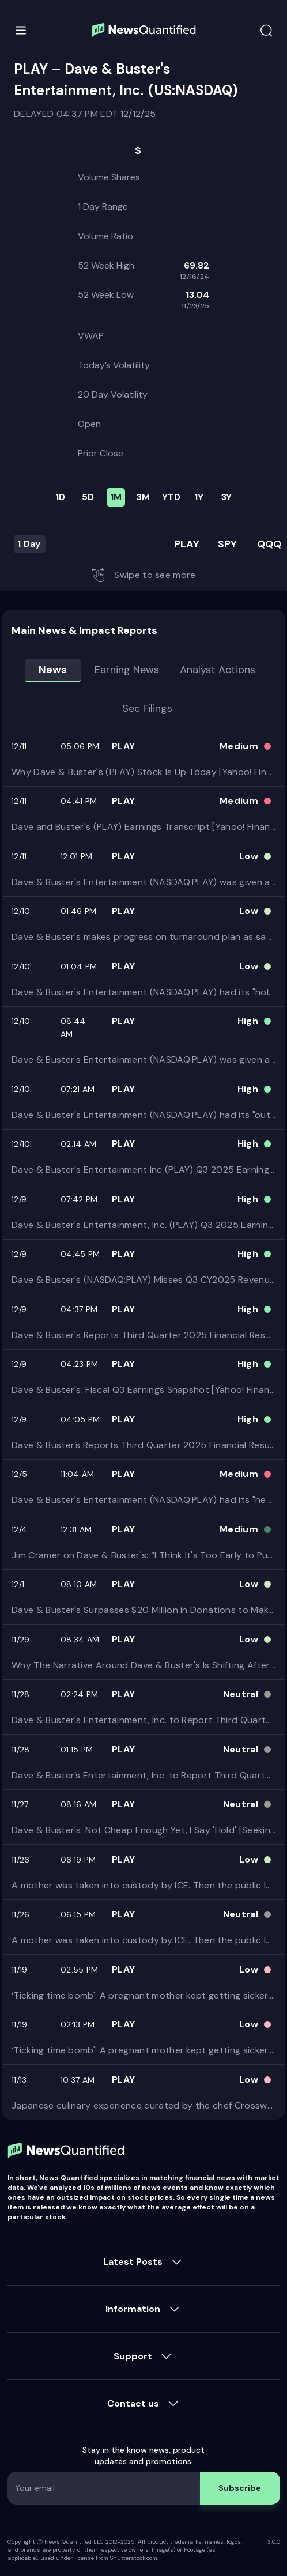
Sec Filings (147, 708)
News (53, 670)
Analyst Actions (217, 670)
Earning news (127, 670)
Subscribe (239, 2488)
